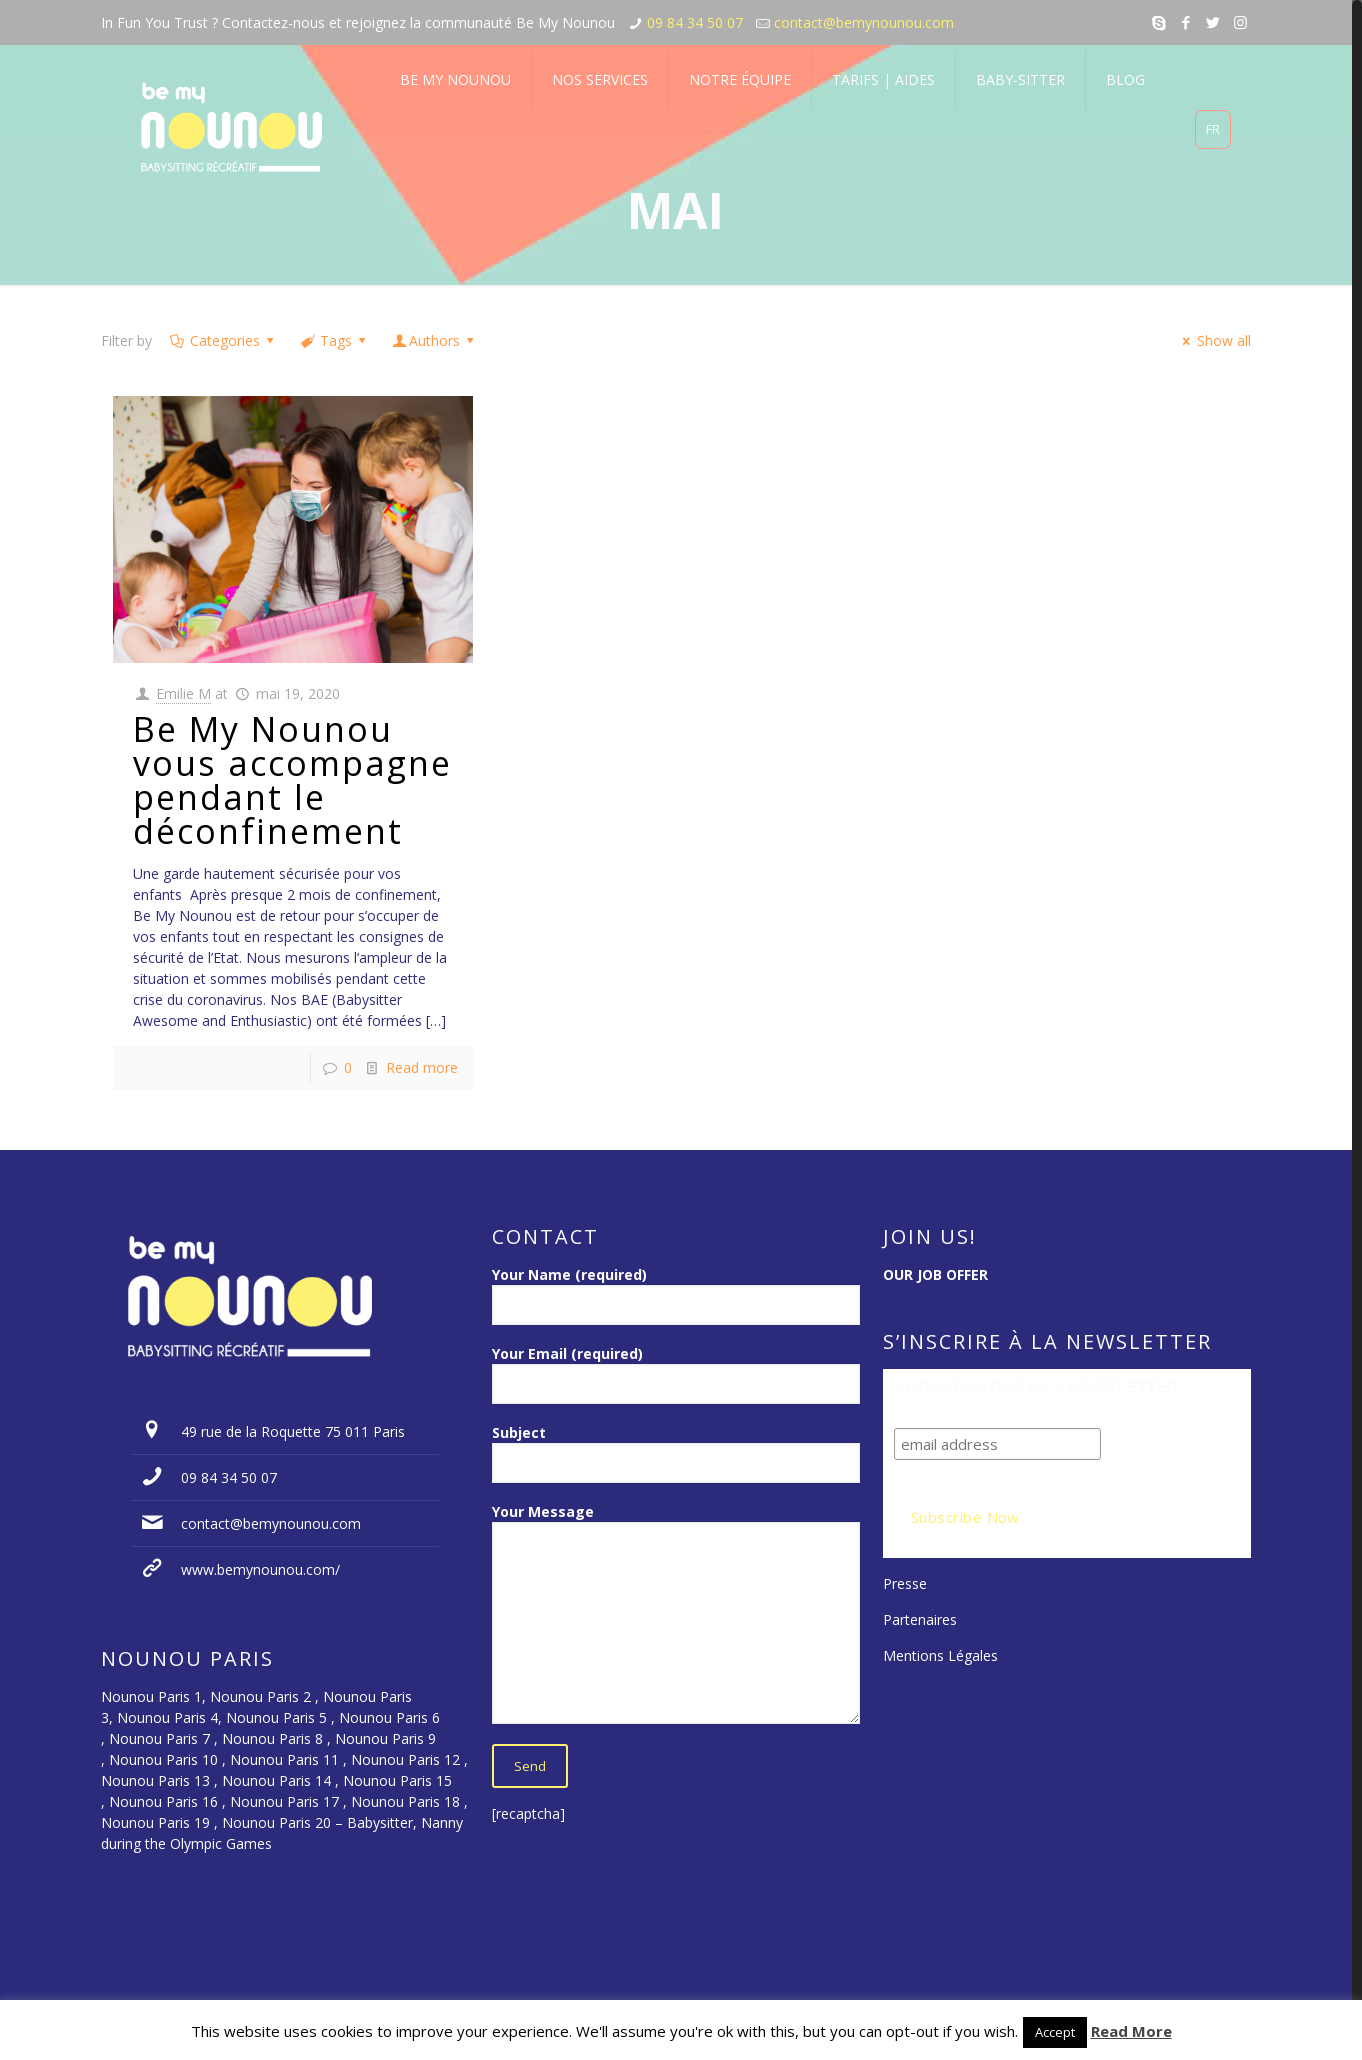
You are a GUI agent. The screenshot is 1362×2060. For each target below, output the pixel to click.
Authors (435, 340)
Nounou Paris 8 (272, 1738)
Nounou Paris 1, (155, 1696)
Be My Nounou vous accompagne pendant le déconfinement (292, 780)
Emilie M (183, 693)
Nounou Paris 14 (276, 1780)
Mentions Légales (940, 1655)
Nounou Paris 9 (385, 1738)
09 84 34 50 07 (695, 22)
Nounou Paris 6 (389, 1717)
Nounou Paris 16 (163, 1801)
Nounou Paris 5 (276, 1717)
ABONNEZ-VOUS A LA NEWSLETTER (1036, 1387)
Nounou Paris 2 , (266, 1696)
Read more (422, 1067)
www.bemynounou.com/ (260, 1569)
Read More (1131, 2031)
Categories (223, 340)
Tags (334, 340)
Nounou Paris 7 (157, 1738)
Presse (905, 1583)
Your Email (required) (676, 1374)
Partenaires (920, 1619)
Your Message (676, 1613)
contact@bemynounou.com (864, 22)
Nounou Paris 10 (161, 1759)
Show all (1214, 340)
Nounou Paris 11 (284, 1759)
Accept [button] (1055, 2032)
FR (1213, 129)
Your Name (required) (676, 1295)
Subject (676, 1453)
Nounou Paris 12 (405, 1759)
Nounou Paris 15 (397, 1780)
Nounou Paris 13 (155, 1780)
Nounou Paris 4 (167, 1717)
